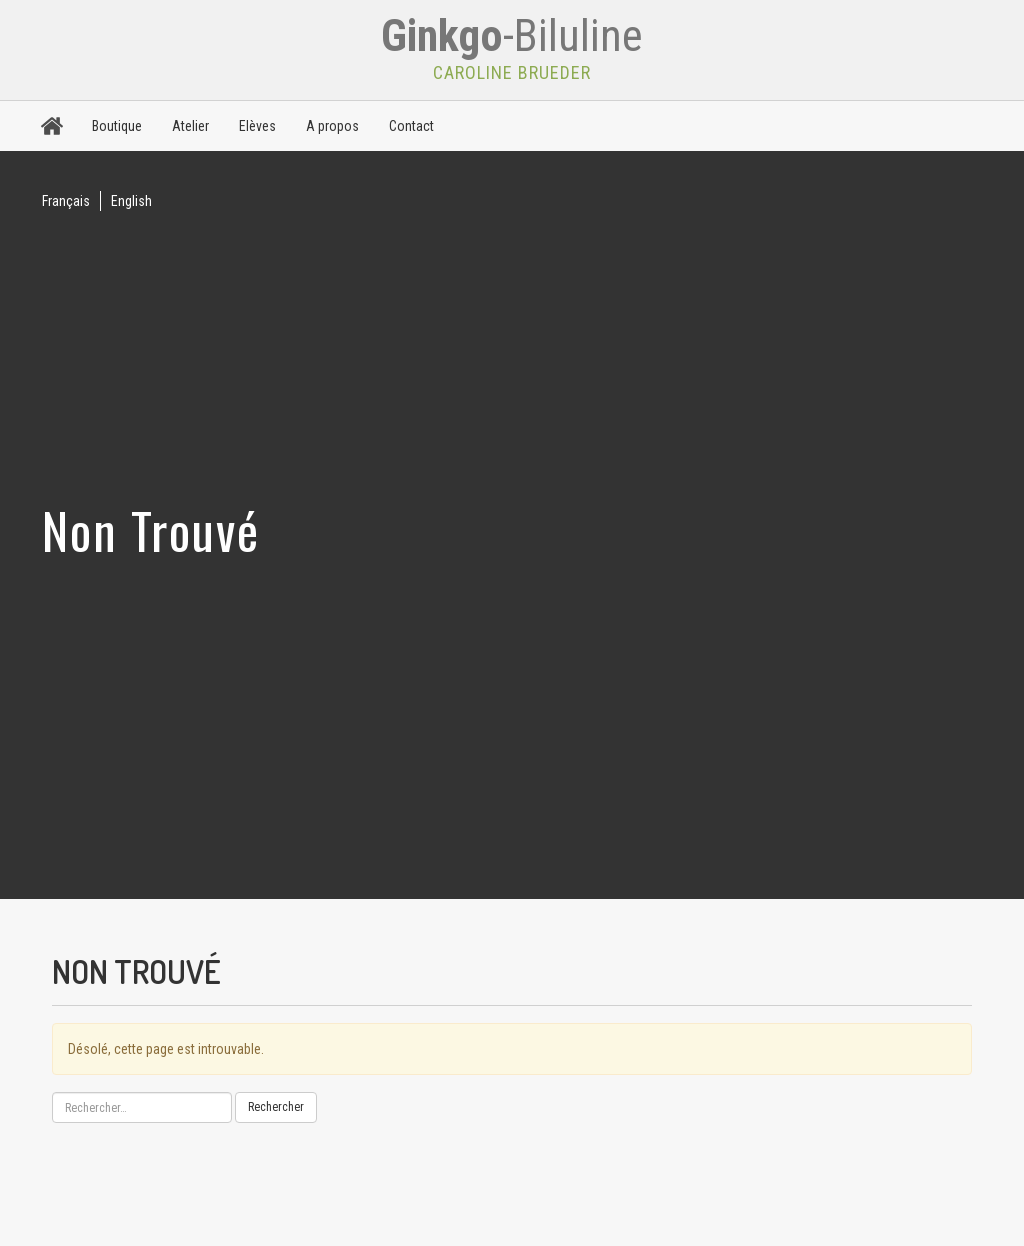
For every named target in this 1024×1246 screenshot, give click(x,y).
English (131, 201)
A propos (332, 126)
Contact (411, 126)
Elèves (257, 126)
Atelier (190, 126)
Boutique (117, 126)
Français (66, 201)
